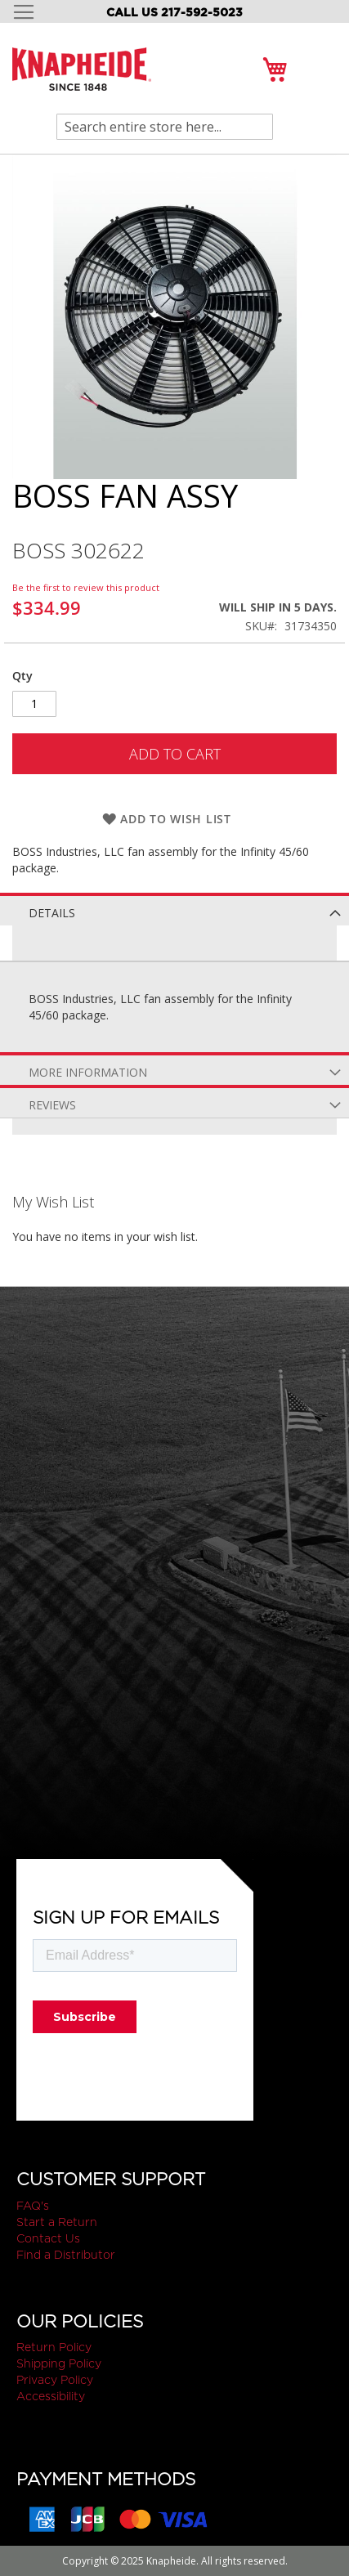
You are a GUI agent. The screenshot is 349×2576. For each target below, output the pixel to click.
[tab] (174, 909)
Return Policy (54, 2347)
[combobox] (164, 127)
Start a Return (56, 2222)
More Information (88, 1072)
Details (52, 913)
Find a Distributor (65, 2254)
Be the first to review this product (85, 587)
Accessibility (50, 2396)
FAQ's (32, 2205)
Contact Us (48, 2238)
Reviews (52, 1105)
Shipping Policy (58, 2363)
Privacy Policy (54, 2379)
